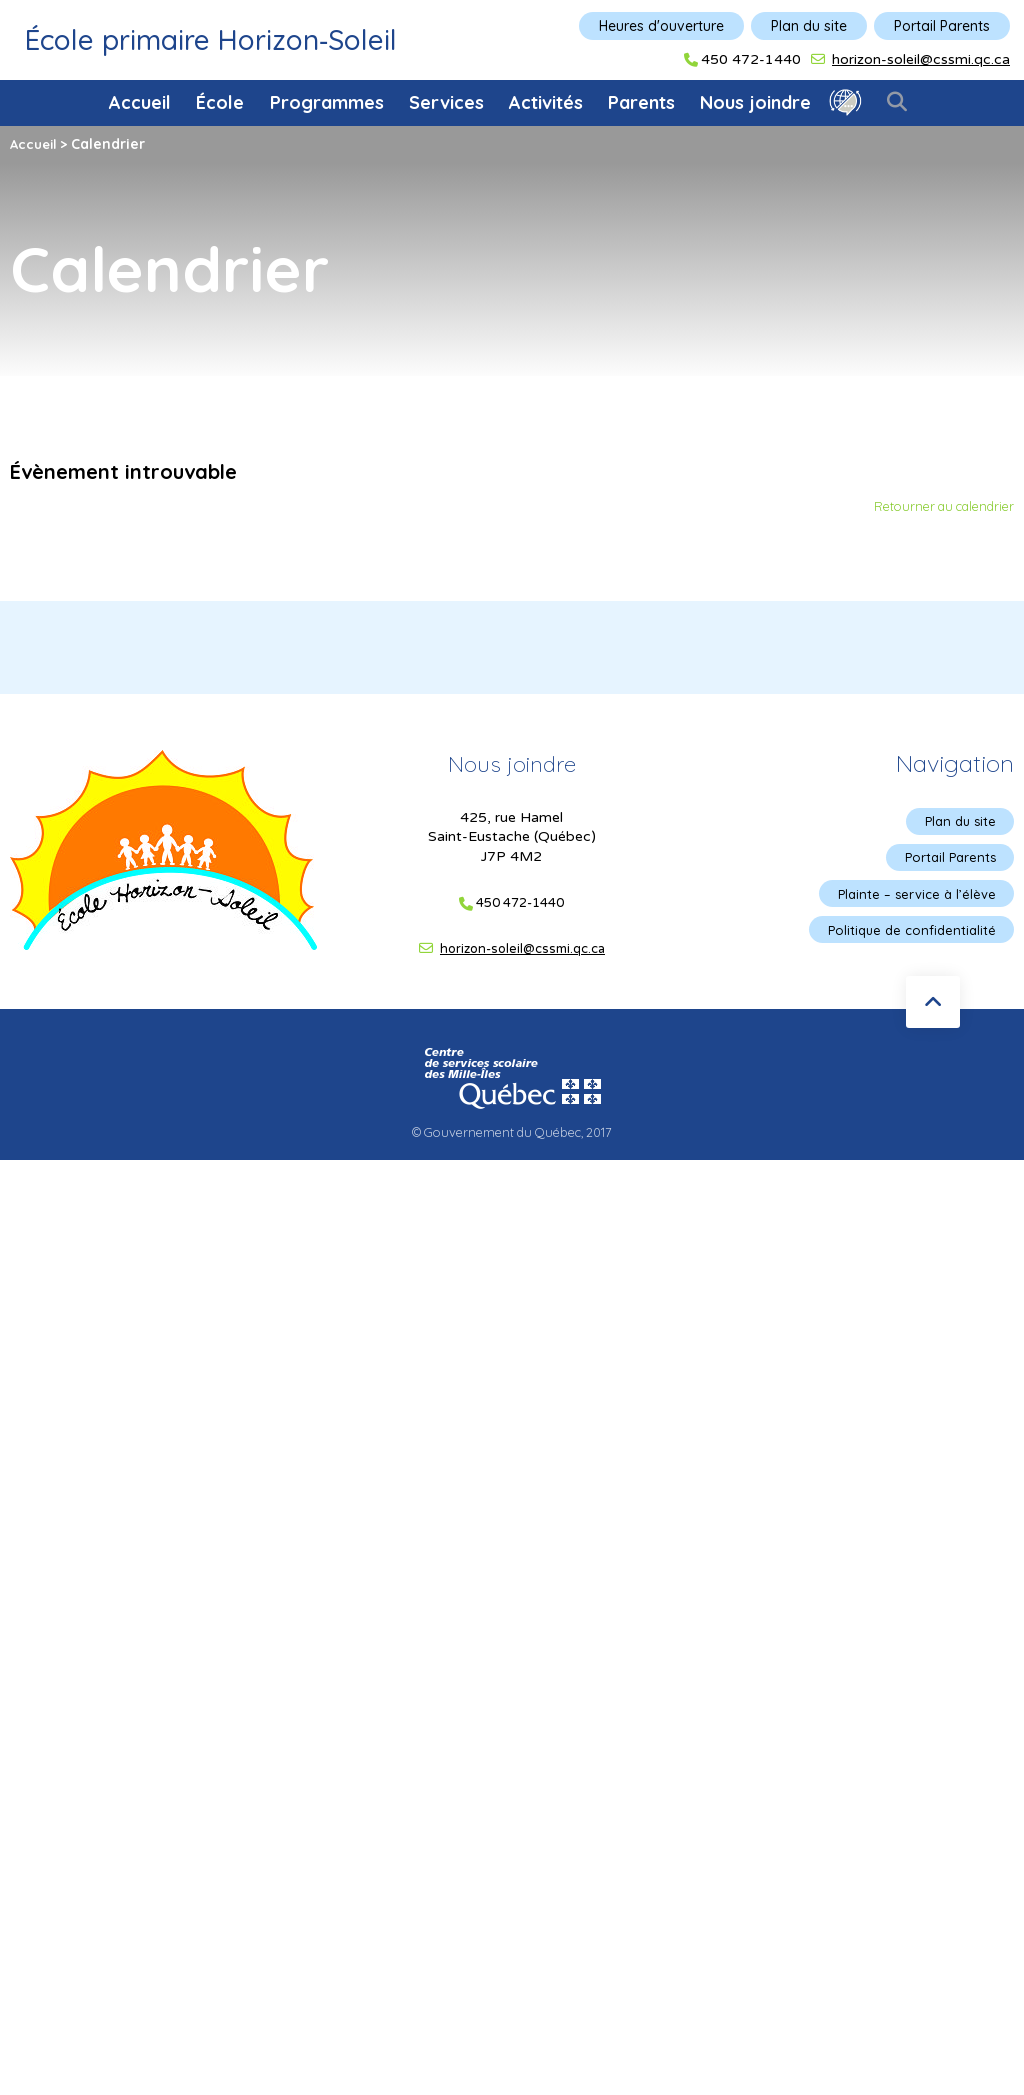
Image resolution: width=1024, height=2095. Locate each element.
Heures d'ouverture (661, 26)
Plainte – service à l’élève (912, 898)
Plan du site (809, 26)
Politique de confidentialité (906, 936)
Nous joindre (755, 102)
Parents (641, 102)
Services (446, 102)
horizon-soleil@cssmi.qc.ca (921, 59)
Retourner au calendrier (936, 507)
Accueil (140, 102)
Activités (546, 102)
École (220, 102)
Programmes (327, 102)
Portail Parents (942, 26)
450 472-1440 (751, 60)
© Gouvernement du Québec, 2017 (512, 1135)
